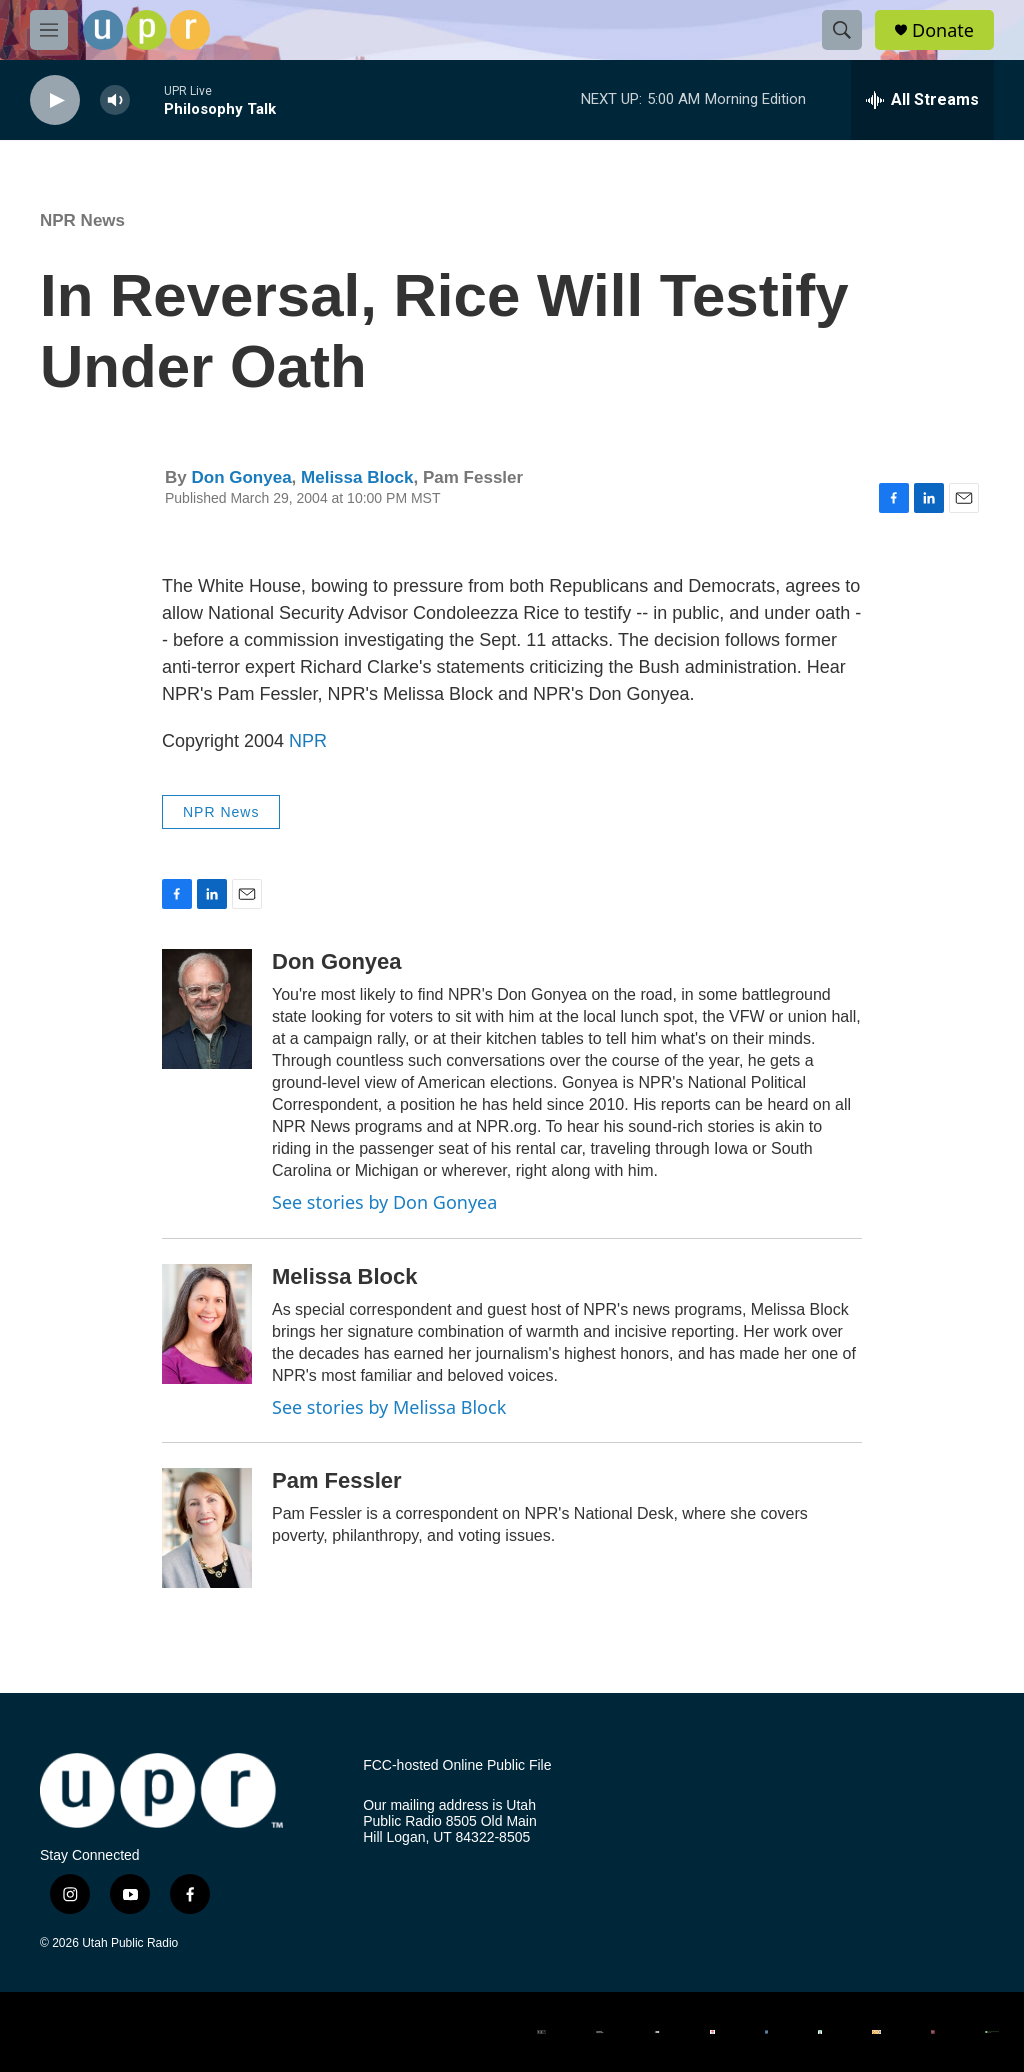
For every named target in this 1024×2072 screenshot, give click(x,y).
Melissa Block (357, 477)
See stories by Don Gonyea (384, 1202)
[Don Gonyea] (207, 1009)
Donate (943, 30)
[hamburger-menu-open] (49, 30)
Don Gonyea (241, 477)
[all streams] (922, 100)
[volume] (115, 100)
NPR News (82, 220)
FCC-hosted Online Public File (457, 1765)
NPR (308, 741)
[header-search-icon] (842, 30)
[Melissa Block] (207, 1324)
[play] (55, 100)
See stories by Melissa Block (389, 1407)
